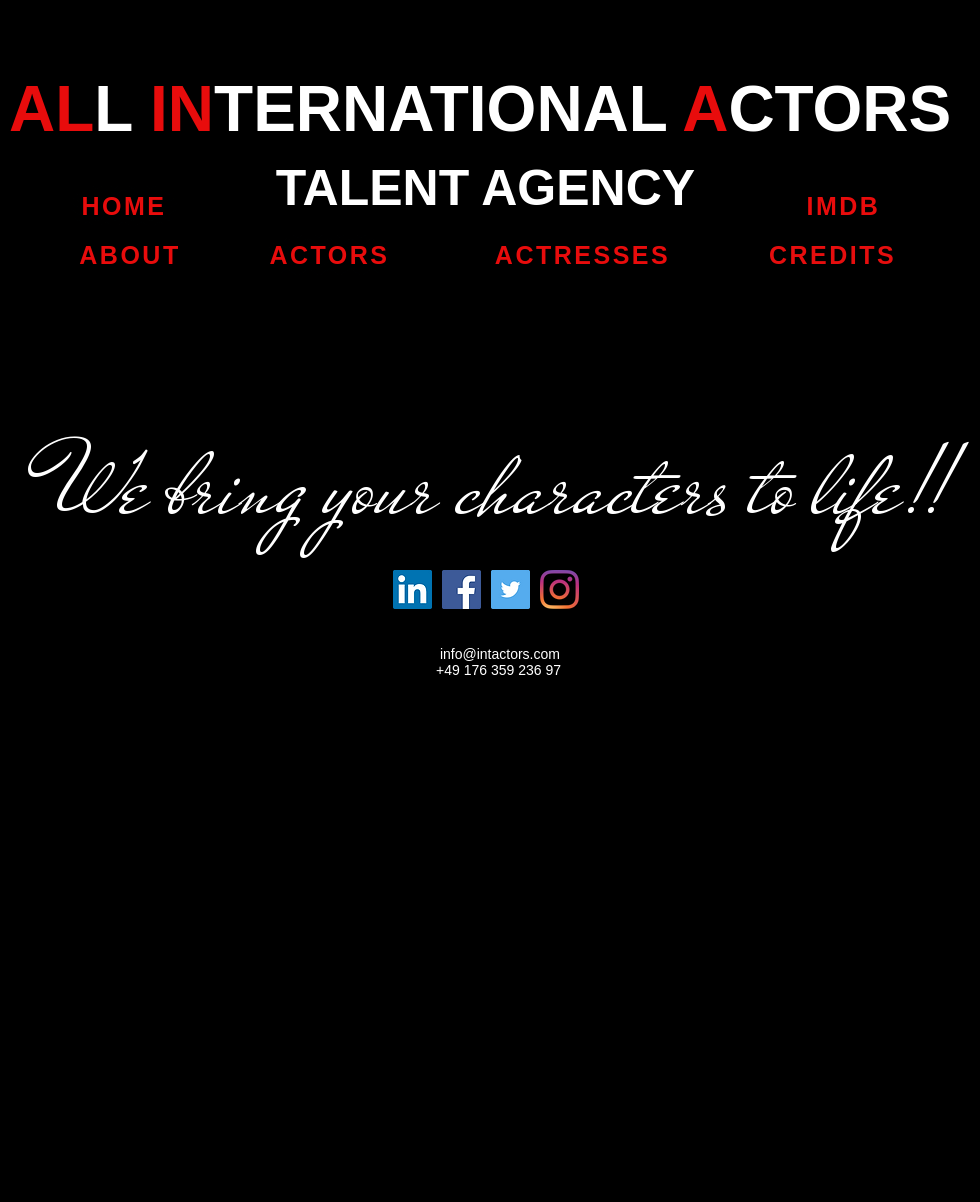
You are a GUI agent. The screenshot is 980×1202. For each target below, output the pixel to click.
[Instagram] (559, 589)
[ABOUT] (130, 255)
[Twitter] (510, 589)
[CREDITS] (834, 255)
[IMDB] (843, 206)
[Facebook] (461, 589)
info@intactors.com (500, 654)
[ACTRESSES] (582, 255)
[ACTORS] (329, 255)
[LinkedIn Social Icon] (412, 589)
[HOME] (124, 206)
